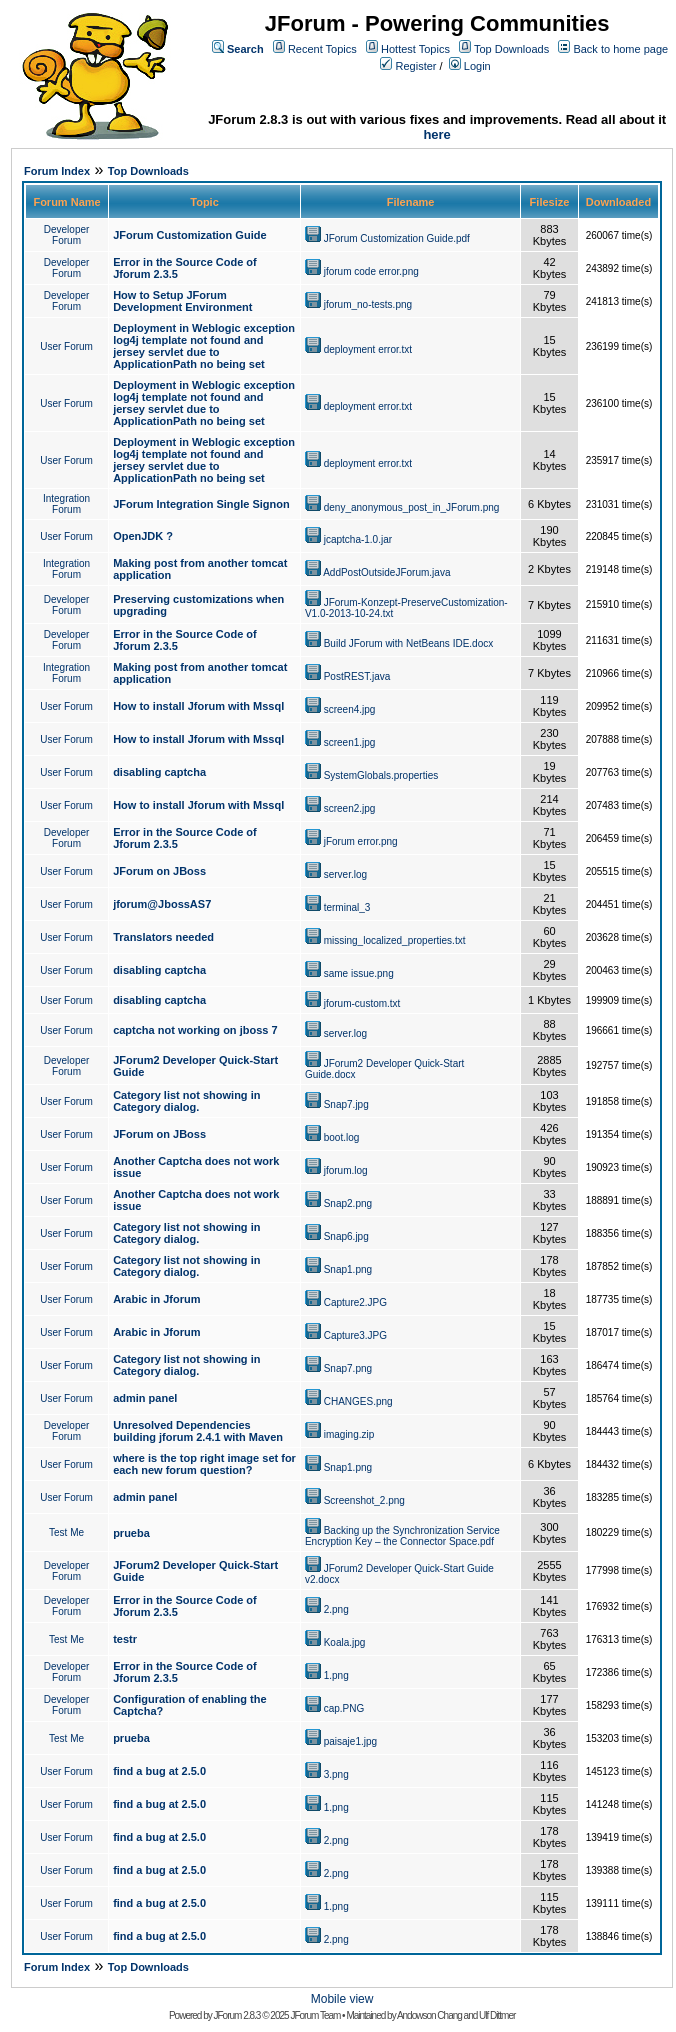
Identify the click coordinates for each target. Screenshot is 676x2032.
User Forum (66, 346)
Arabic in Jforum (156, 1299)
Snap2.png (348, 1203)
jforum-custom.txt (362, 1003)
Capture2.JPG (355, 1302)
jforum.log (346, 1170)
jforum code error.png (371, 271)
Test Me (66, 1532)
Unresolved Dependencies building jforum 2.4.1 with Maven (198, 1431)
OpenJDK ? (143, 536)
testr (125, 1639)
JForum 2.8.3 (237, 2015)
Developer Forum (67, 235)
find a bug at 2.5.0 (159, 1771)
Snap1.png (348, 1269)
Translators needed (163, 937)
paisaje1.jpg (350, 1741)
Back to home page (620, 49)
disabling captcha (159, 772)
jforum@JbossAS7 (162, 904)
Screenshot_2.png (364, 1500)
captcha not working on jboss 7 (195, 1030)
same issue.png (359, 973)
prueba (131, 1533)
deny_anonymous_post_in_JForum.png (412, 507)
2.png (336, 1609)
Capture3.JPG (355, 1335)
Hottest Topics (415, 49)
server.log (345, 874)
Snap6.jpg (346, 1236)
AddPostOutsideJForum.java (386, 572)
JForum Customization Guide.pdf (397, 238)
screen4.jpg (350, 709)
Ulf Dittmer (497, 2015)
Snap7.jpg (346, 1104)
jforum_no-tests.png (368, 304)
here (436, 134)
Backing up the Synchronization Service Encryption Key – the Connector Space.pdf (402, 1536)
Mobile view (342, 1999)
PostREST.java (357, 676)
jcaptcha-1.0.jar (358, 539)
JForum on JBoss (159, 871)
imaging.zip (349, 1434)
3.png (336, 1774)
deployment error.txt (368, 349)
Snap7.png (348, 1368)
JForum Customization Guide (189, 235)
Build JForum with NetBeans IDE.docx (409, 643)
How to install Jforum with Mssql (198, 706)
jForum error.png (361, 841)
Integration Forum (66, 504)
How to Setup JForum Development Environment (182, 301)
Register (416, 66)
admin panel (145, 1398)
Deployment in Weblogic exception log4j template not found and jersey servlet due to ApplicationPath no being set (204, 346)
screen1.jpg (350, 742)
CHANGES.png (358, 1401)
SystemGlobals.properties (381, 775)
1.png (336, 1675)
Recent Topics (322, 49)
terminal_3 (347, 907)
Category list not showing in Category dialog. (186, 1101)
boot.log (342, 1137)
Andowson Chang (429, 2015)
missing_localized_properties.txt (395, 940)
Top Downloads (511, 49)
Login (477, 66)
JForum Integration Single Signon (201, 504)
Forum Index (57, 171)
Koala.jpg (345, 1642)
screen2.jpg (350, 808)
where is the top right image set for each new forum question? (204, 1464)
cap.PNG (344, 1708)
